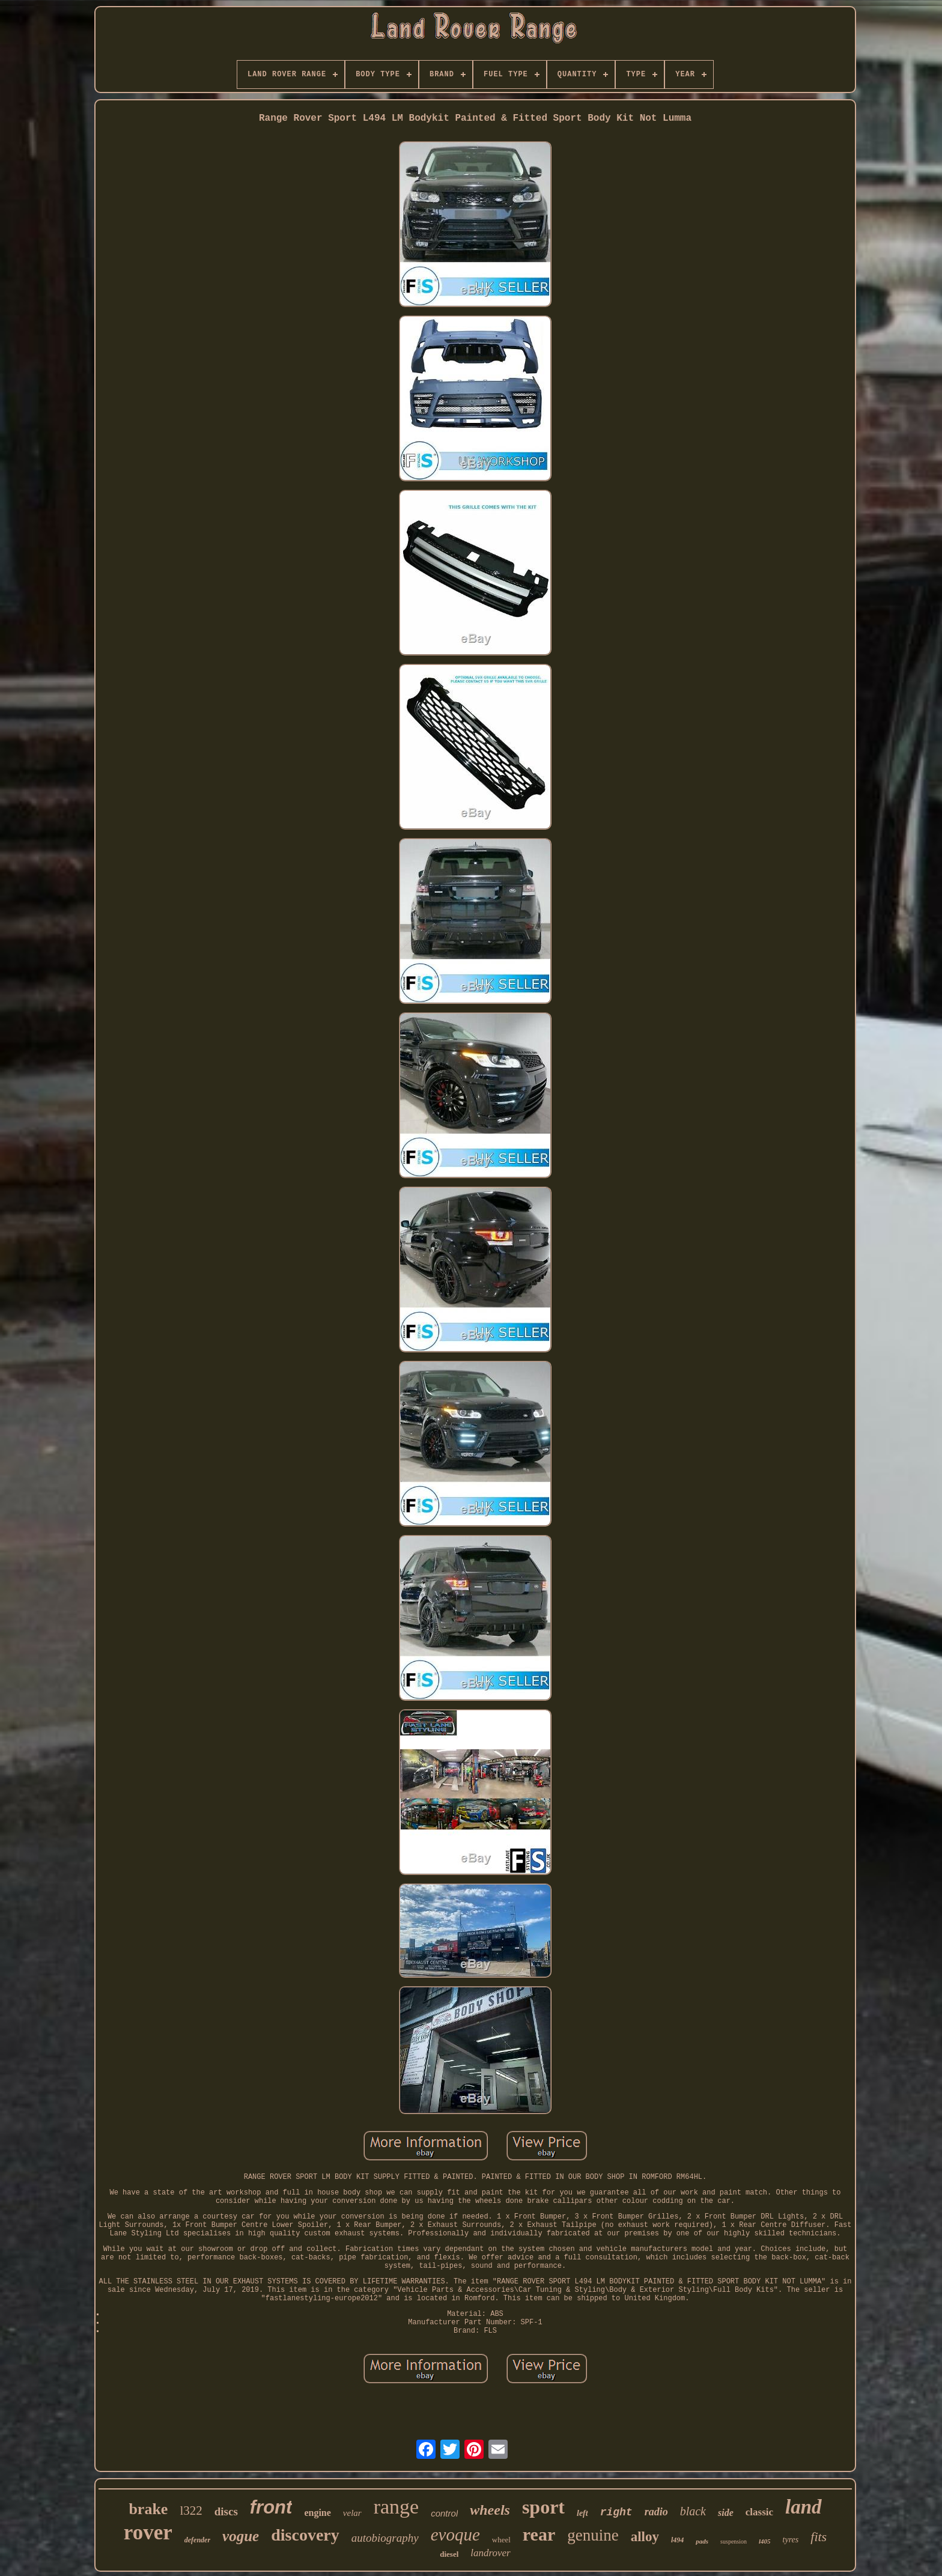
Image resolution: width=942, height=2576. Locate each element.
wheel (501, 2539)
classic (759, 2512)
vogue (240, 2536)
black (693, 2511)
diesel (449, 2554)
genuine (592, 2535)
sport (543, 2507)
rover (148, 2532)
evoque (455, 2534)
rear (539, 2534)
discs (226, 2511)
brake (148, 2509)
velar (352, 2513)
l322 (191, 2510)
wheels (490, 2510)
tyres (791, 2539)
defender (197, 2540)
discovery (305, 2535)
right (616, 2512)
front (271, 2507)
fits (818, 2536)
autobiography (385, 2538)
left (582, 2513)
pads (702, 2541)
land (803, 2507)
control (444, 2513)
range (396, 2507)
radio (656, 2512)
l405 (765, 2541)
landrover (490, 2553)
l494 (677, 2540)
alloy (645, 2536)
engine (317, 2513)
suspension (733, 2541)
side (726, 2513)
